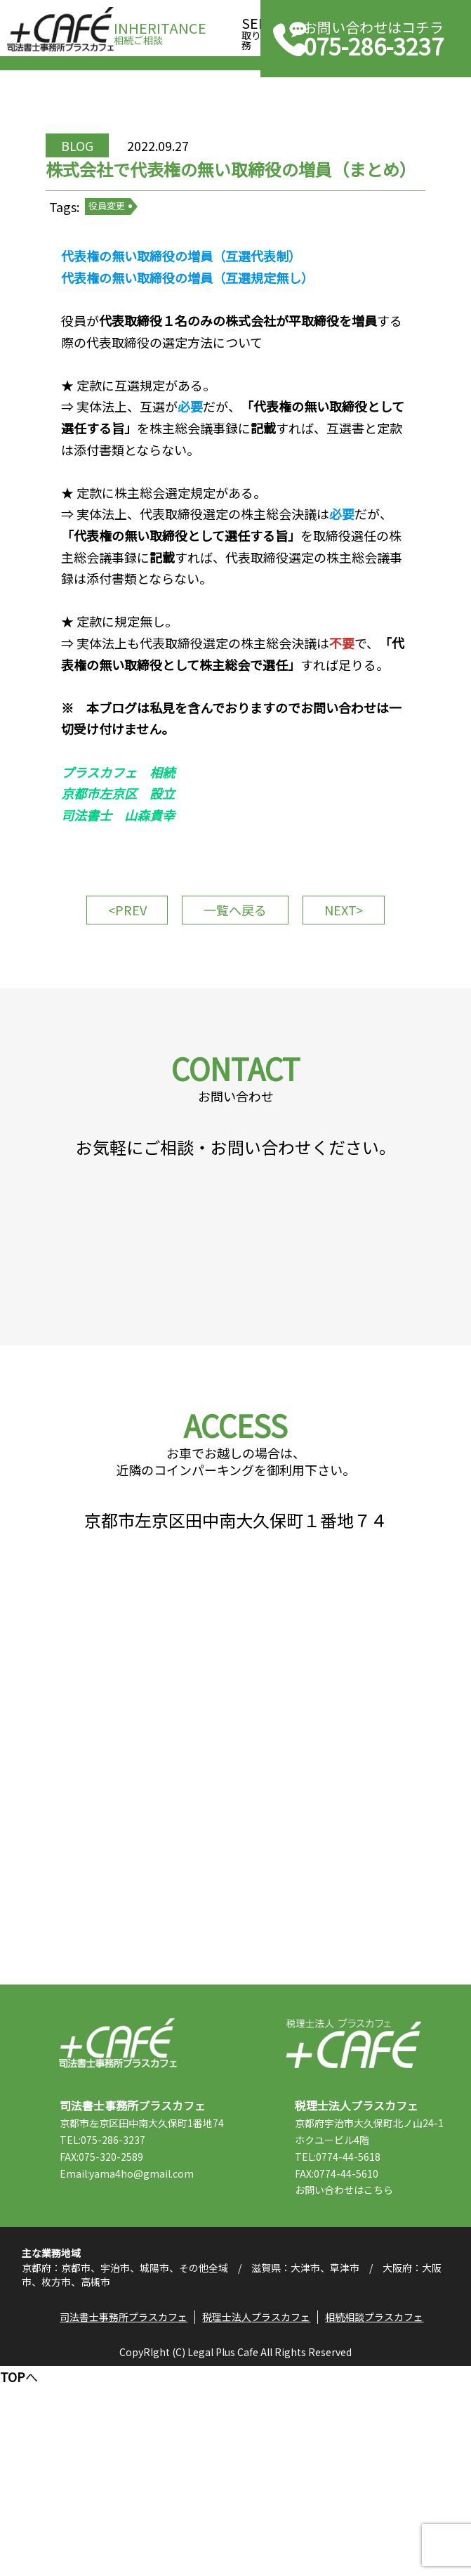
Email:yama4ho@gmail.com (151, 2380)
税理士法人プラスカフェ (353, 2233)
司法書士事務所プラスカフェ (60, 29)
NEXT (342, 1004)
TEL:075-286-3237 (127, 2346)
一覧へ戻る (235, 1010)
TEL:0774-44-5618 (363, 2346)
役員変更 (136, 259)
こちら (403, 2380)
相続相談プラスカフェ (379, 2523)
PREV (129, 1004)
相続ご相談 (160, 29)
